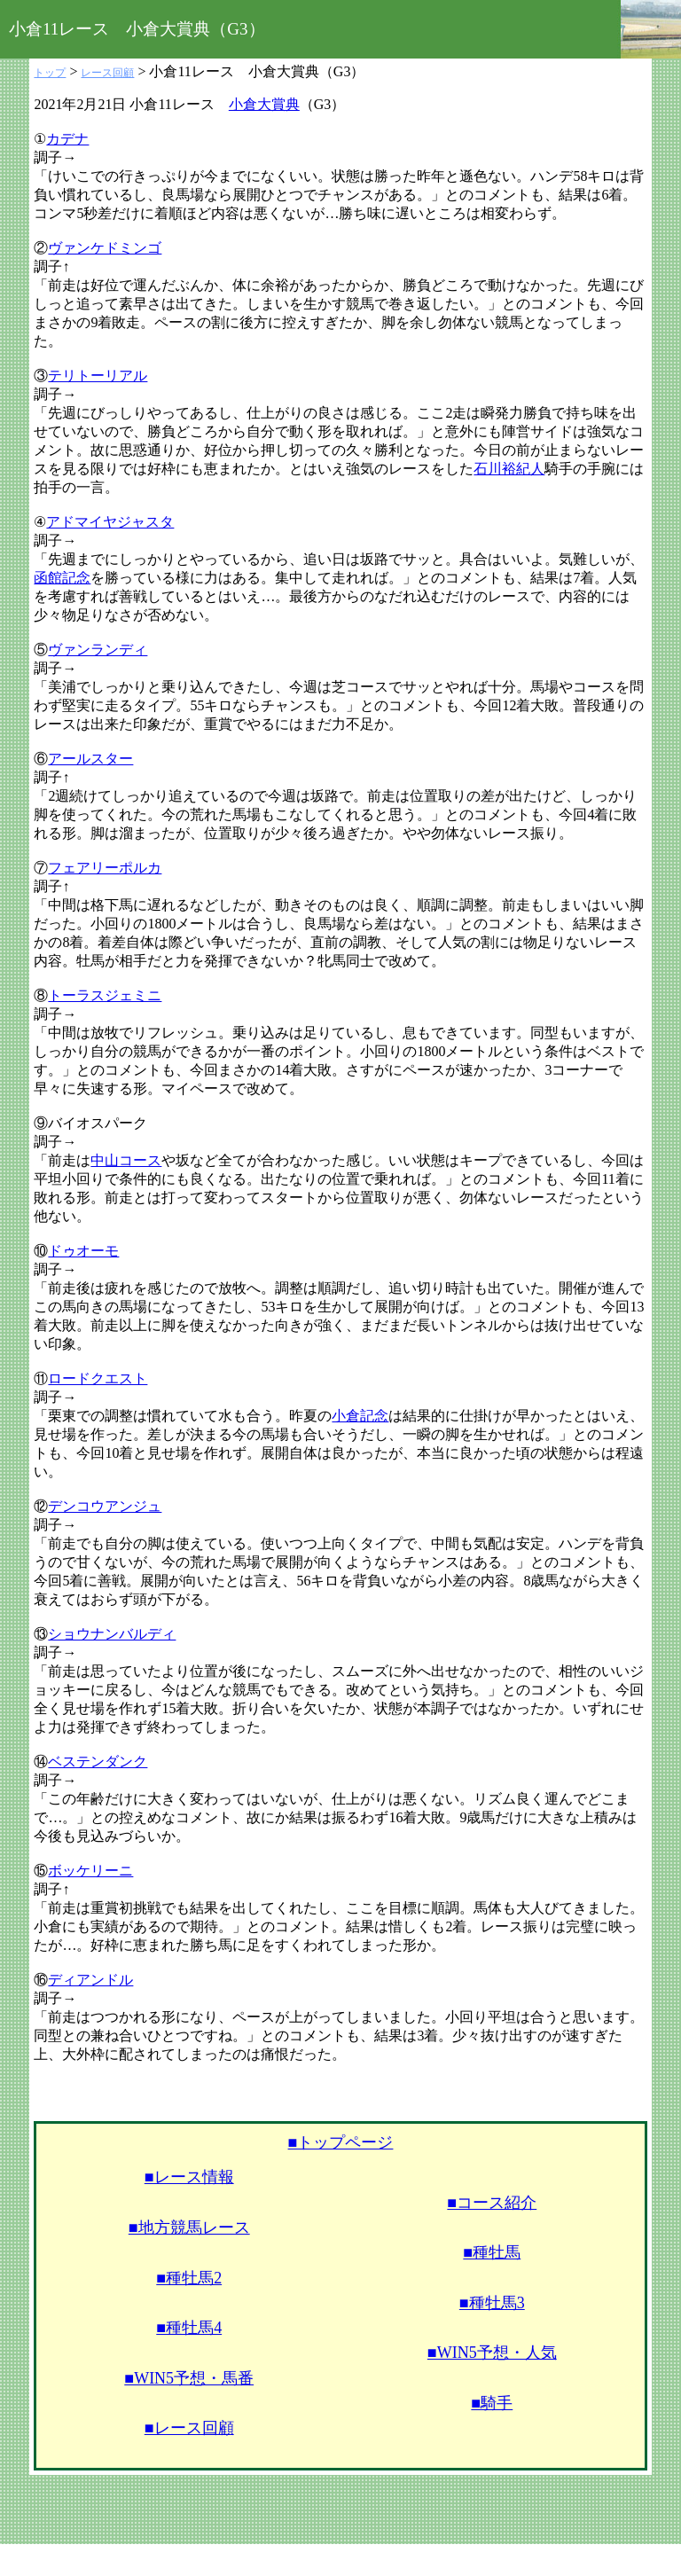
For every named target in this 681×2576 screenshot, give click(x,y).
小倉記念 (360, 1415)
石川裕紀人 (509, 468)
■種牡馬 (492, 2252)
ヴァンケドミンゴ (104, 247)
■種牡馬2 (189, 2278)
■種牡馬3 (492, 2303)
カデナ (67, 138)
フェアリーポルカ (104, 867)
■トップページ (341, 2142)
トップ (50, 73)
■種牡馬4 (189, 2328)
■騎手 (492, 2403)
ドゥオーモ (83, 1250)
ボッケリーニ (90, 1870)
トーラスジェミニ (104, 995)
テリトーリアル (97, 375)
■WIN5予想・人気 (492, 2352)
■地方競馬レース (189, 2227)
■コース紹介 (491, 2203)
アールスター (90, 758)
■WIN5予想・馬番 (189, 2378)
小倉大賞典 (264, 104)
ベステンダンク (97, 1761)
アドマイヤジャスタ (110, 521)
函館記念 (62, 577)
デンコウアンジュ (104, 1506)
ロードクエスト (97, 1378)
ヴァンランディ (97, 649)
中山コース (125, 1160)
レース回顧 (107, 73)
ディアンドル (90, 1979)
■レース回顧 (189, 2428)
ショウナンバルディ (112, 1633)
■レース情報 (189, 2177)
